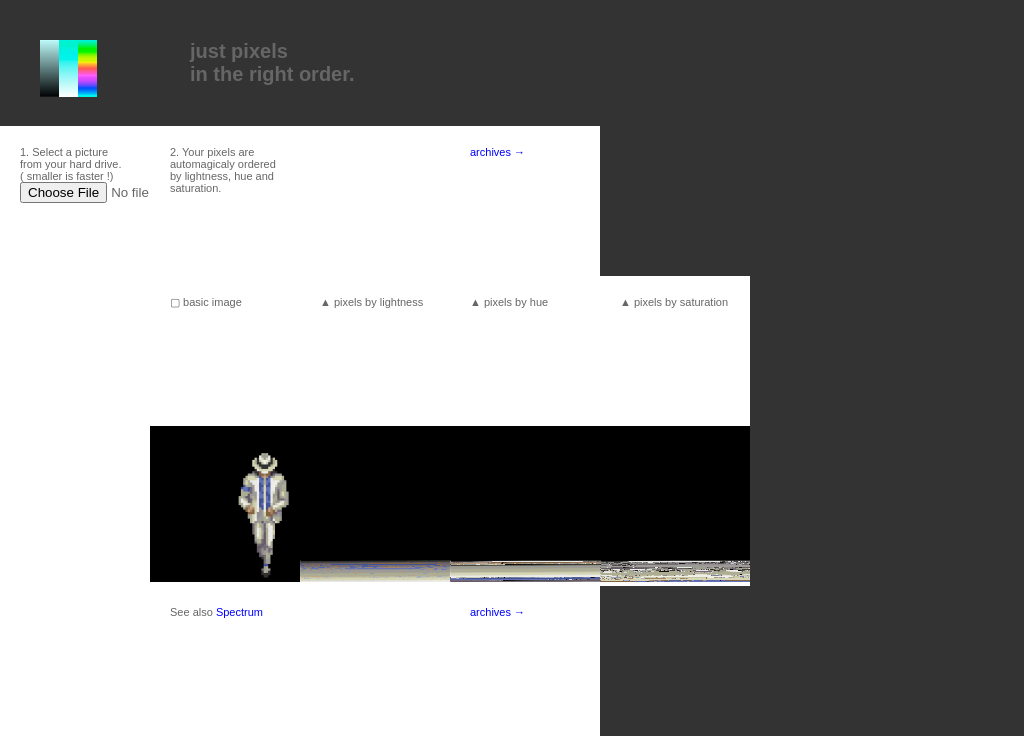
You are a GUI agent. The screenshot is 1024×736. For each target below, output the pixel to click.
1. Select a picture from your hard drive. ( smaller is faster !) (70, 164)
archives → (497, 152)
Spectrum (239, 612)
